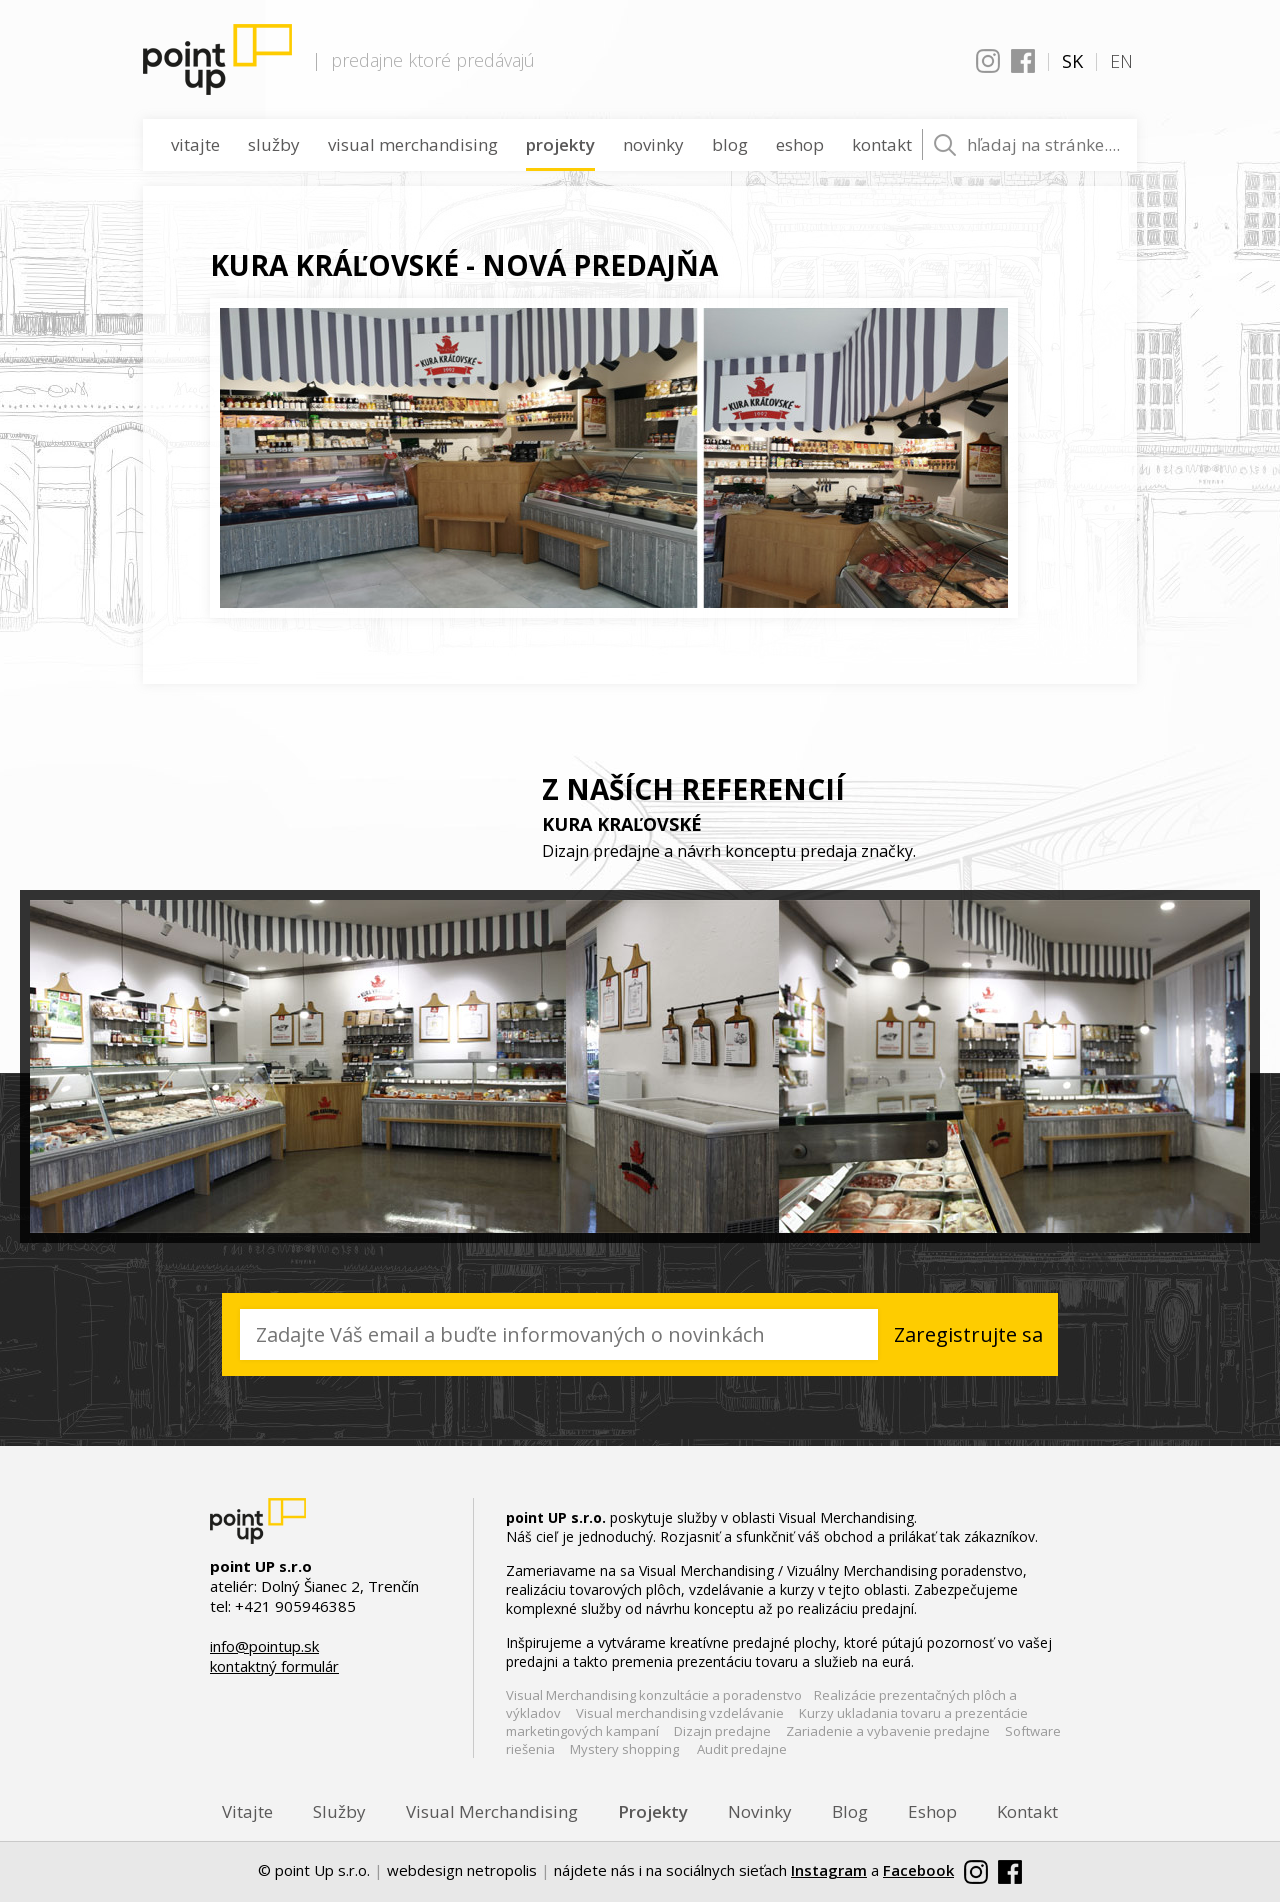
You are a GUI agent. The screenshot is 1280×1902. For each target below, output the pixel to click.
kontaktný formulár (274, 1666)
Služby (274, 144)
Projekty (560, 144)
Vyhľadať (945, 145)
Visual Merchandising (413, 144)
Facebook (1023, 61)
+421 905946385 (295, 1606)
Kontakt (882, 144)
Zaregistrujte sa (967, 1334)
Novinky (653, 144)
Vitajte (195, 144)
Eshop (800, 144)
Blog (730, 144)
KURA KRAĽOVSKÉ (622, 824)
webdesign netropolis (462, 1870)
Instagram (988, 61)
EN (1121, 61)
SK (1072, 61)
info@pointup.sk (264, 1646)
